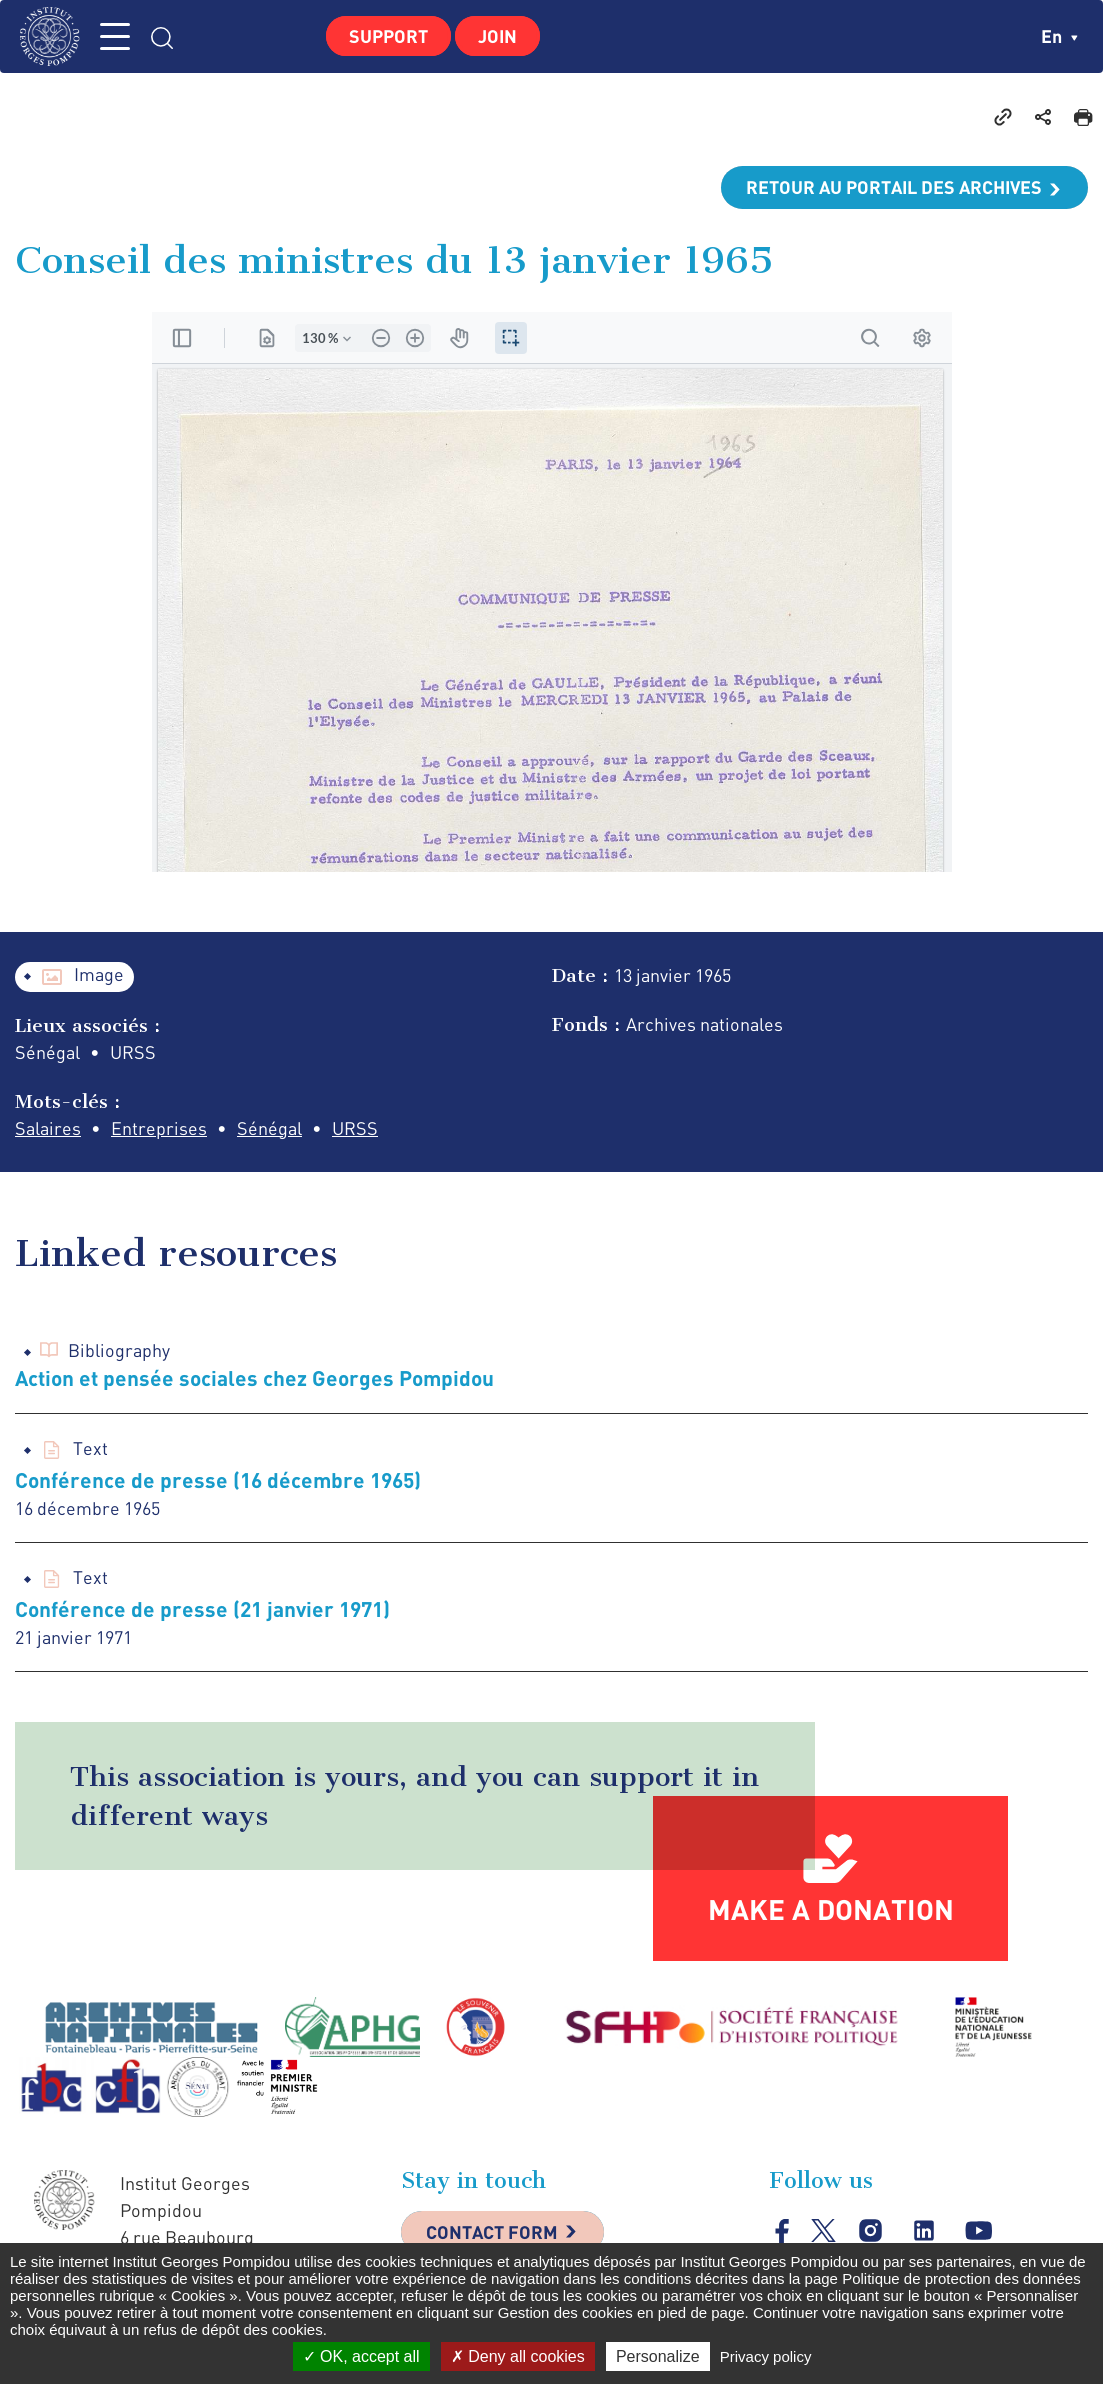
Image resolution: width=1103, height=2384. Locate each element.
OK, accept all (361, 2356)
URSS (355, 1128)
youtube (978, 2231)
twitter (823, 2230)
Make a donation (831, 1909)
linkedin (924, 2231)
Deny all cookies (518, 2356)
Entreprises (159, 1128)
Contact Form (492, 2232)
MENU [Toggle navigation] (115, 36)
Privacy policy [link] (766, 2356)
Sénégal (269, 1128)
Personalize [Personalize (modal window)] (658, 2356)
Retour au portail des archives (894, 187)
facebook (782, 2230)
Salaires (48, 1128)
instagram (870, 2231)
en (1059, 36)
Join (497, 36)
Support (388, 36)
